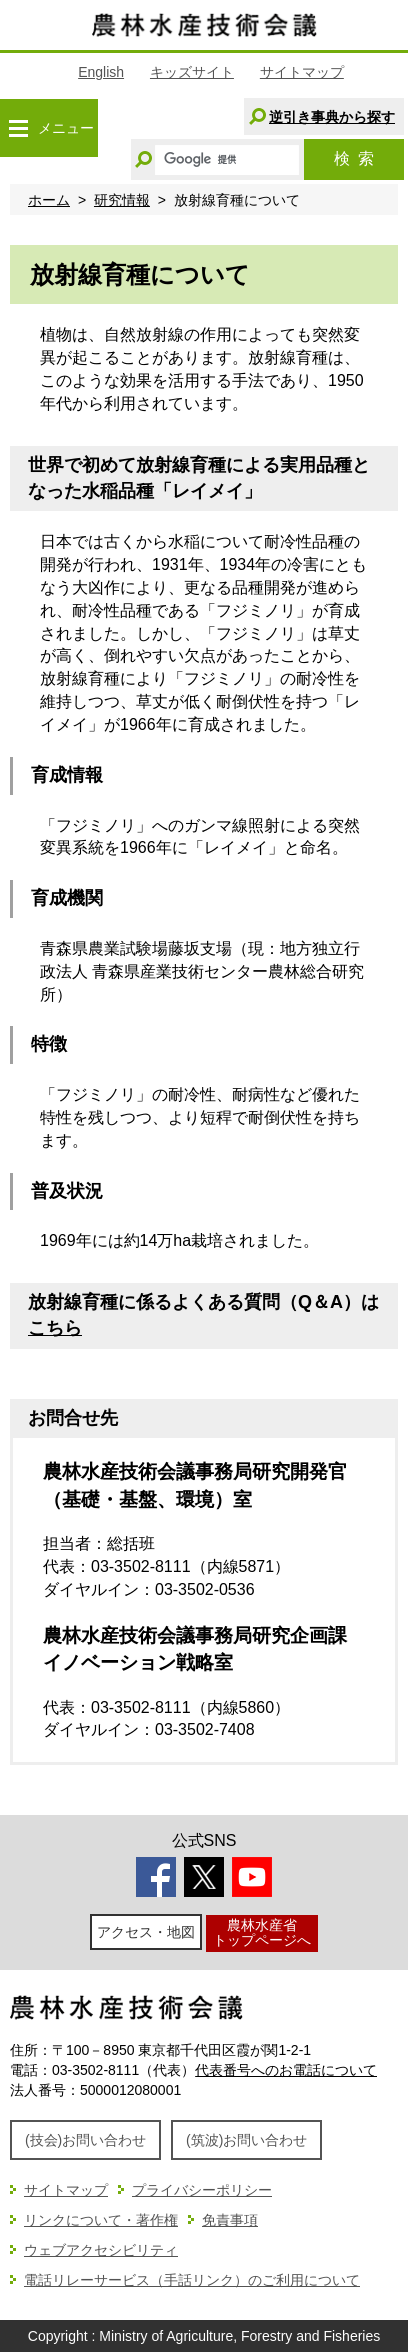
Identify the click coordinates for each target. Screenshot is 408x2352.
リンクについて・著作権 (101, 2220)
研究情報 (122, 200)
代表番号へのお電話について (286, 2070)
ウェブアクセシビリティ (101, 2250)
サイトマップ (302, 72)
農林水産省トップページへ (262, 1932)
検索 (354, 158)
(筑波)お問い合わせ (246, 2140)
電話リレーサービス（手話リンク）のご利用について (192, 2280)
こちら (55, 1328)
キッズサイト (192, 72)
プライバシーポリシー (202, 2190)
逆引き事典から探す (332, 117)
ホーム (49, 200)
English (101, 72)
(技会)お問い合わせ (85, 2140)
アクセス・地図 (146, 1932)
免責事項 (230, 2220)
